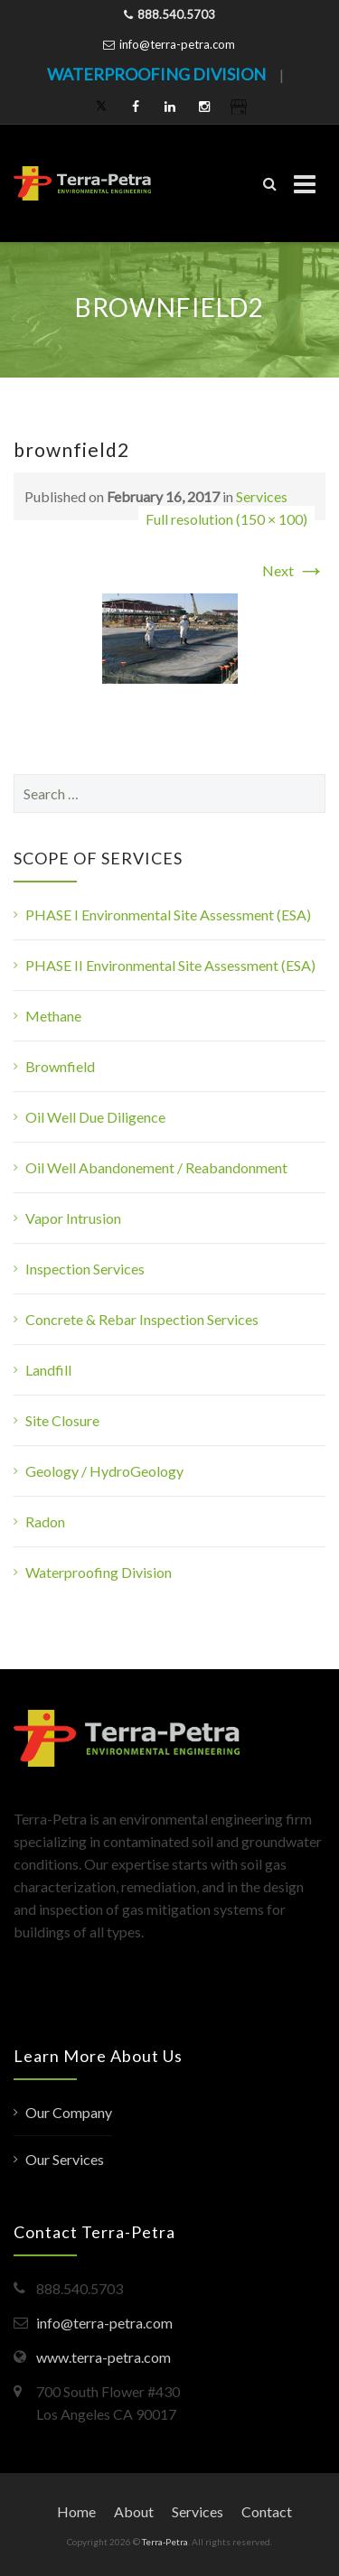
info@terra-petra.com (177, 44)
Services (261, 496)
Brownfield (60, 1066)
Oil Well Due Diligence (95, 1116)
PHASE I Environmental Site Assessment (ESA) (168, 914)
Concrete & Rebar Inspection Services (142, 1319)
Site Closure (62, 1420)
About (134, 2511)
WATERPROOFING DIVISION (156, 74)
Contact (266, 2511)
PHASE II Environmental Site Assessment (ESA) (170, 965)
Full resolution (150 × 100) (226, 518)
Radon (45, 1521)
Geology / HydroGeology (104, 1470)
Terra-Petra (165, 2541)
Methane (53, 1015)
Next (293, 570)
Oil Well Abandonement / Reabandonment (156, 1167)
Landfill (48, 1369)
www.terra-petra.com (103, 2357)
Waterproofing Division (98, 1572)
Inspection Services (85, 1268)
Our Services (64, 2159)
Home (76, 2511)
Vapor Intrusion (73, 1218)
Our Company (68, 2112)
